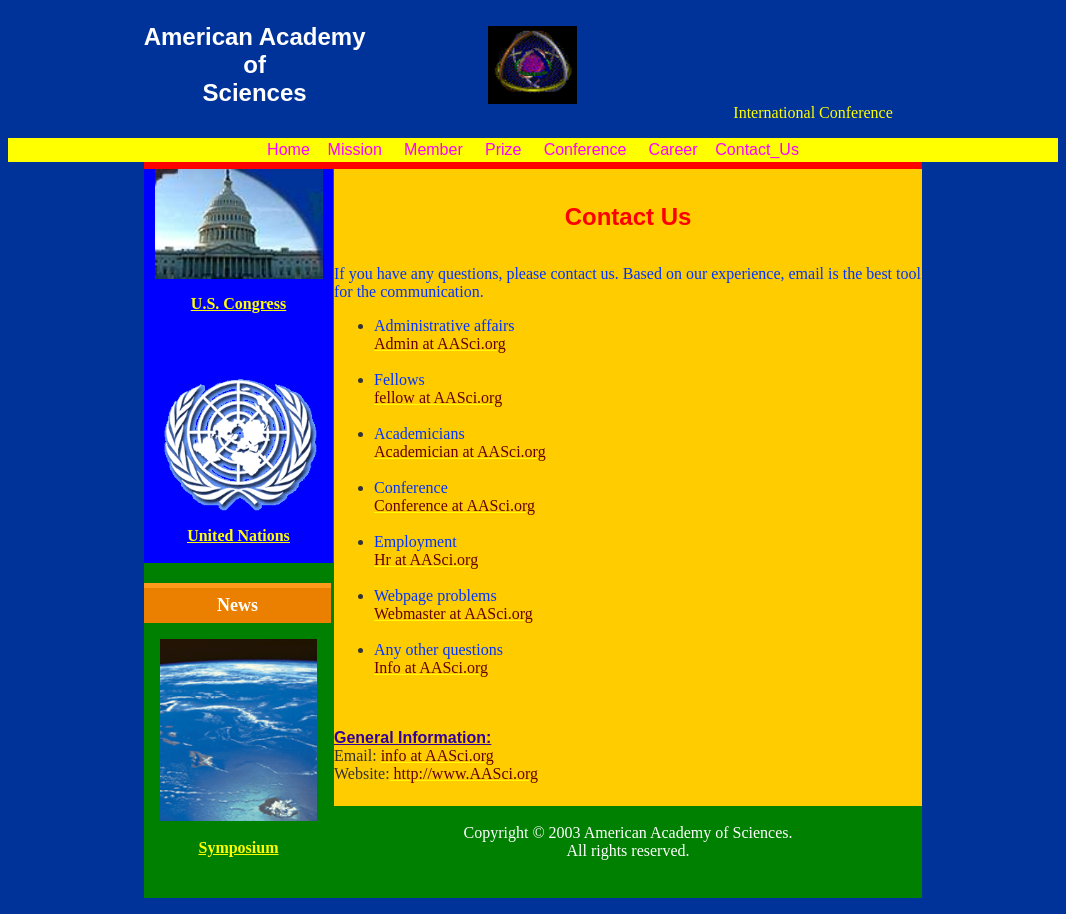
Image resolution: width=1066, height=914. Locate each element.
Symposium (238, 847)
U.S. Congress (238, 303)
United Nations (238, 535)
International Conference (813, 114)
